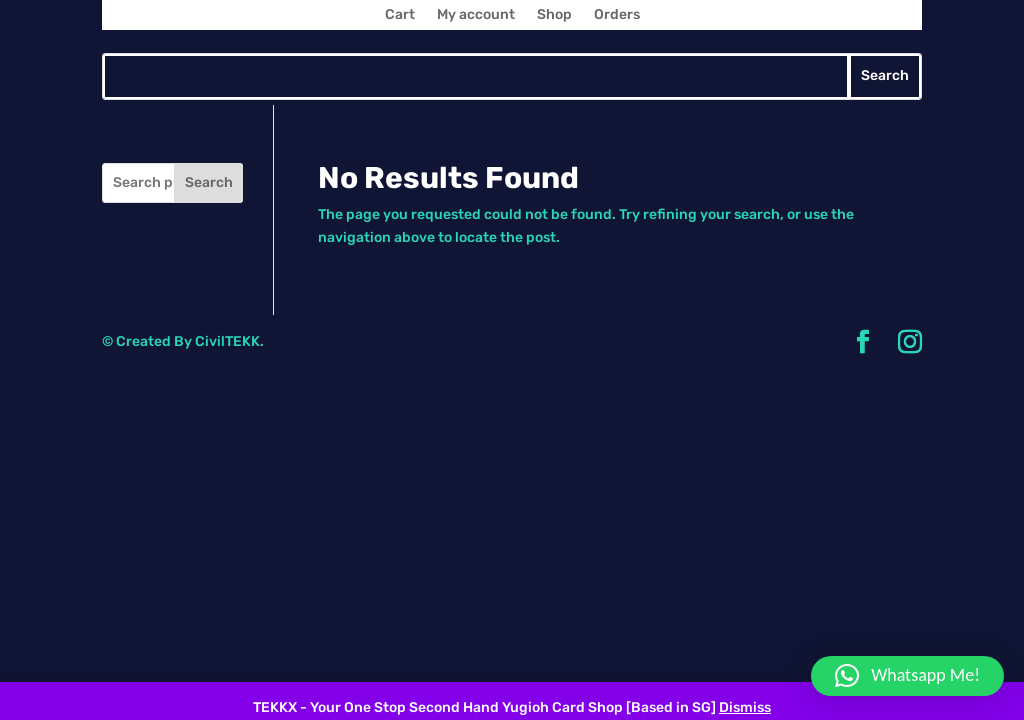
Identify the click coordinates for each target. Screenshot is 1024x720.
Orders (617, 15)
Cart (400, 15)
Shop (554, 15)
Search (209, 182)
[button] (907, 676)
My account (476, 15)
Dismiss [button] (745, 707)
